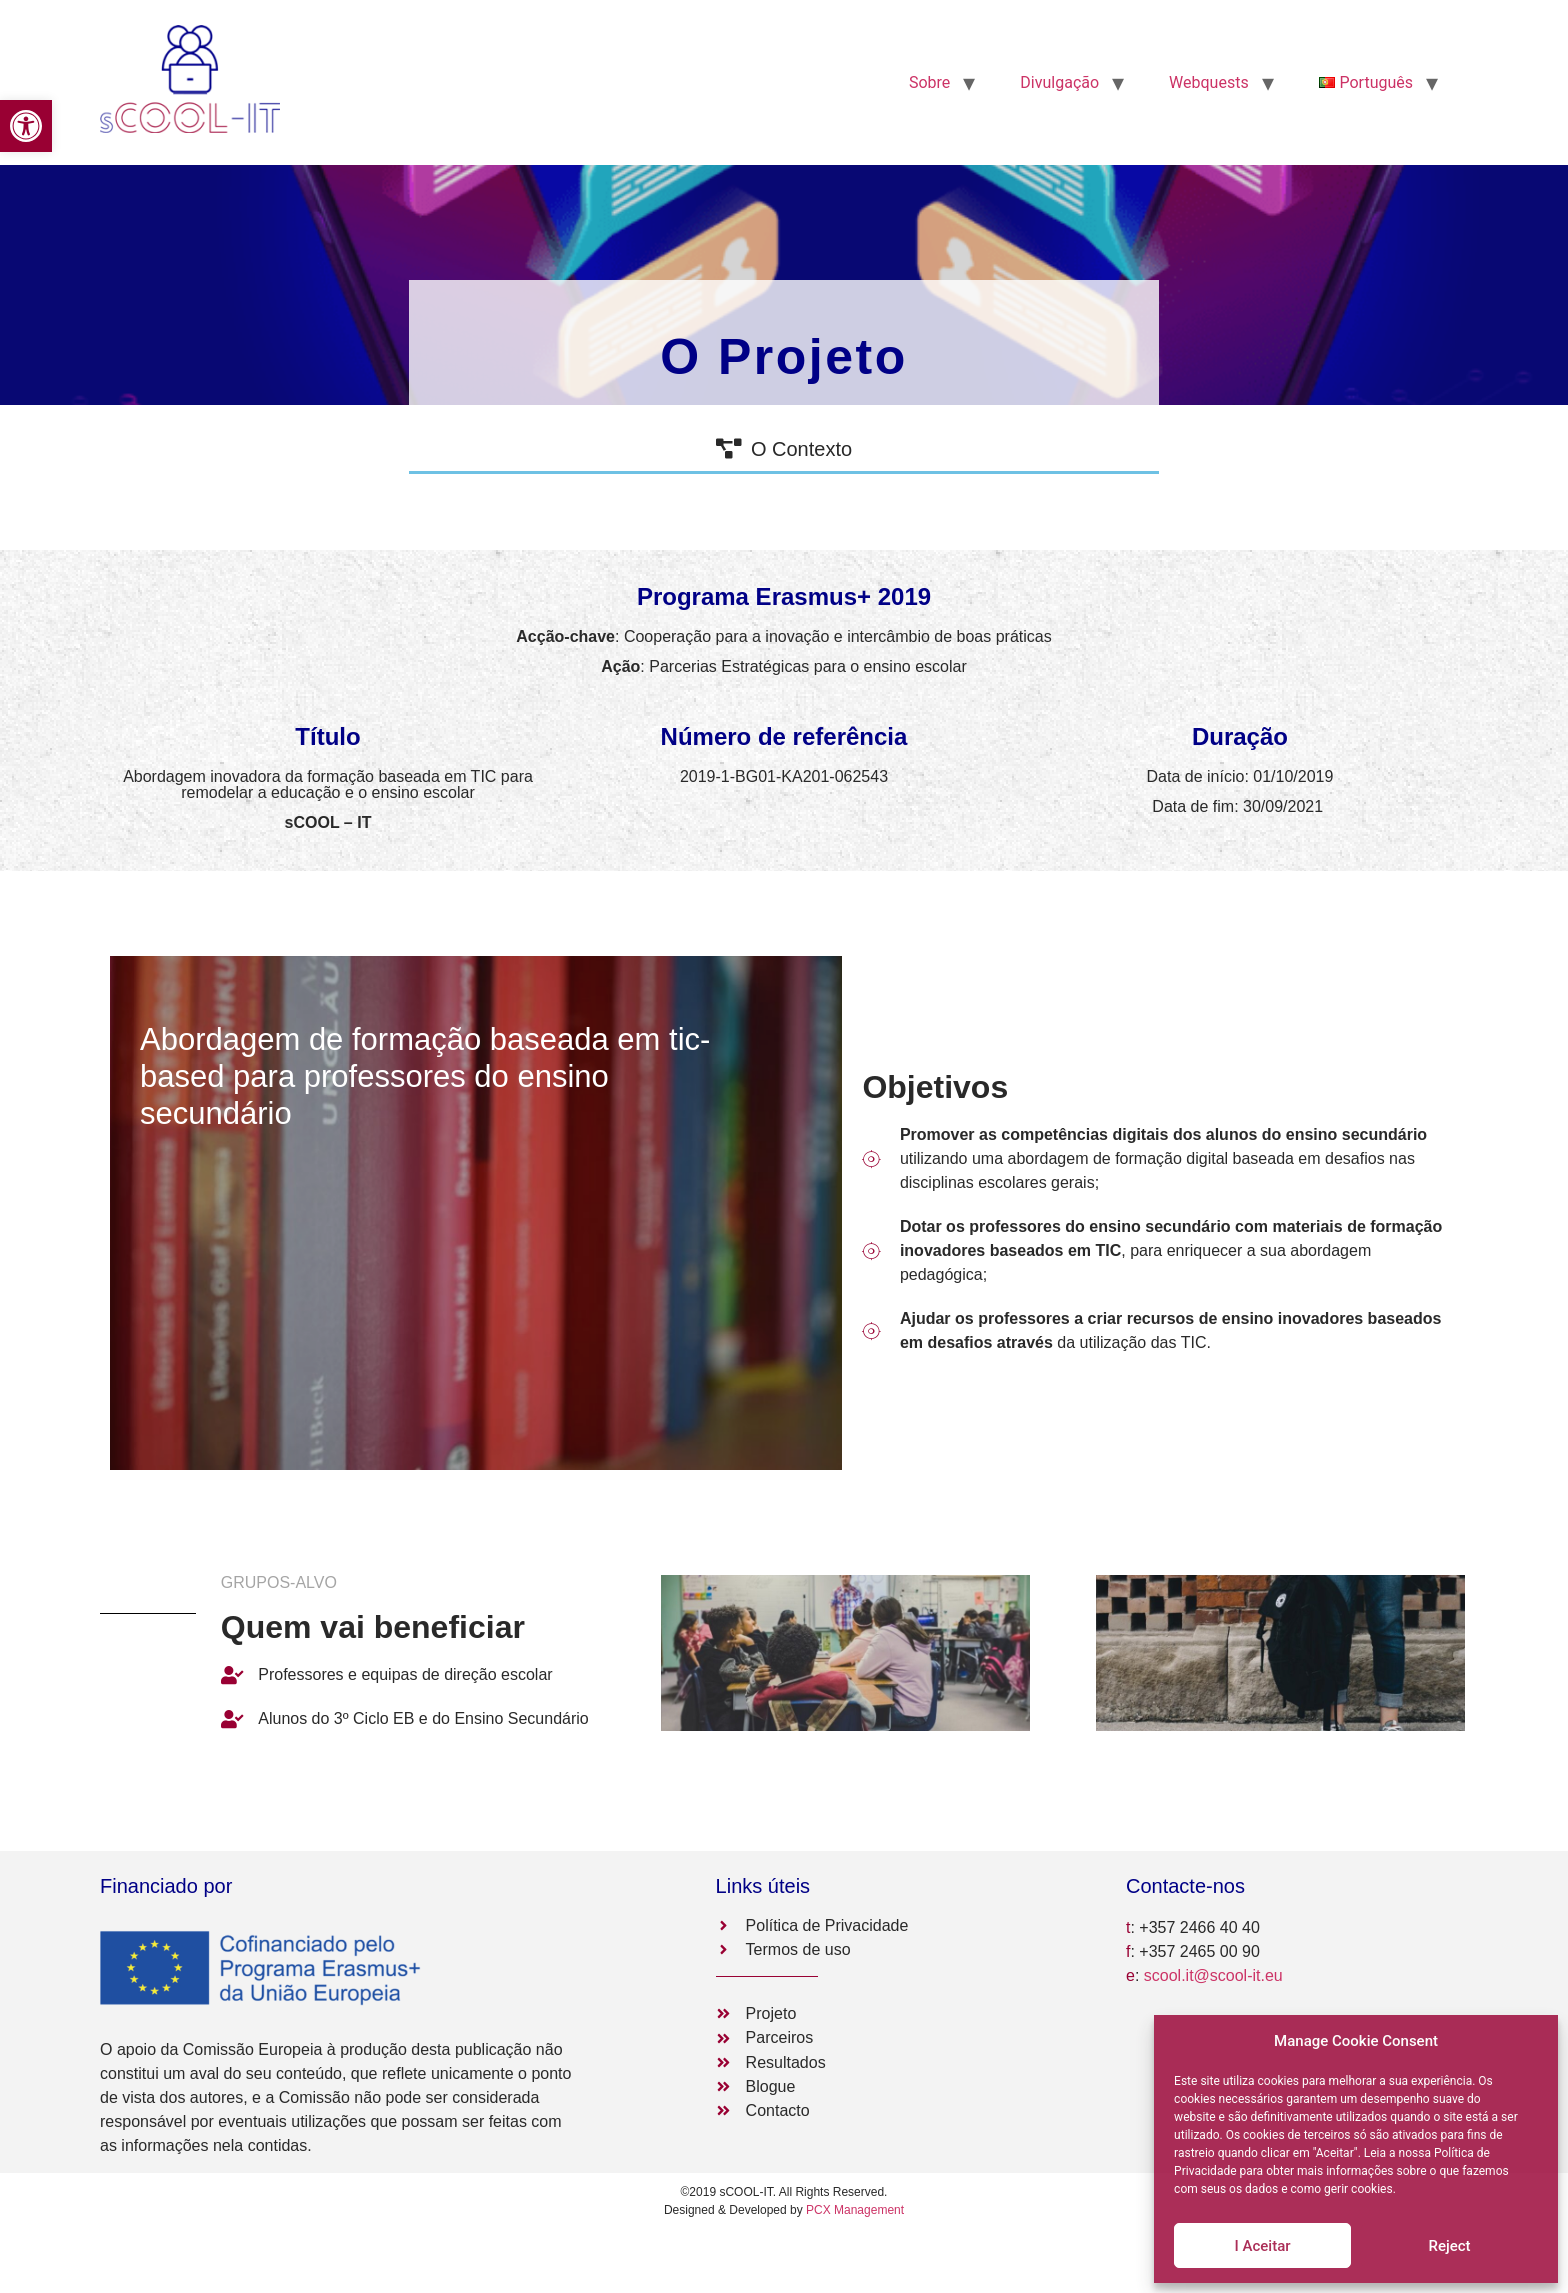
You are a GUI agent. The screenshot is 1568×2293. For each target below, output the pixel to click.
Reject (1449, 2246)
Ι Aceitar (1263, 2246)
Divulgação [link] (1059, 82)
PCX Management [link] (855, 2210)
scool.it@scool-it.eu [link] (1213, 1975)
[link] (26, 126)
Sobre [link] (929, 82)
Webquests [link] (1209, 82)
